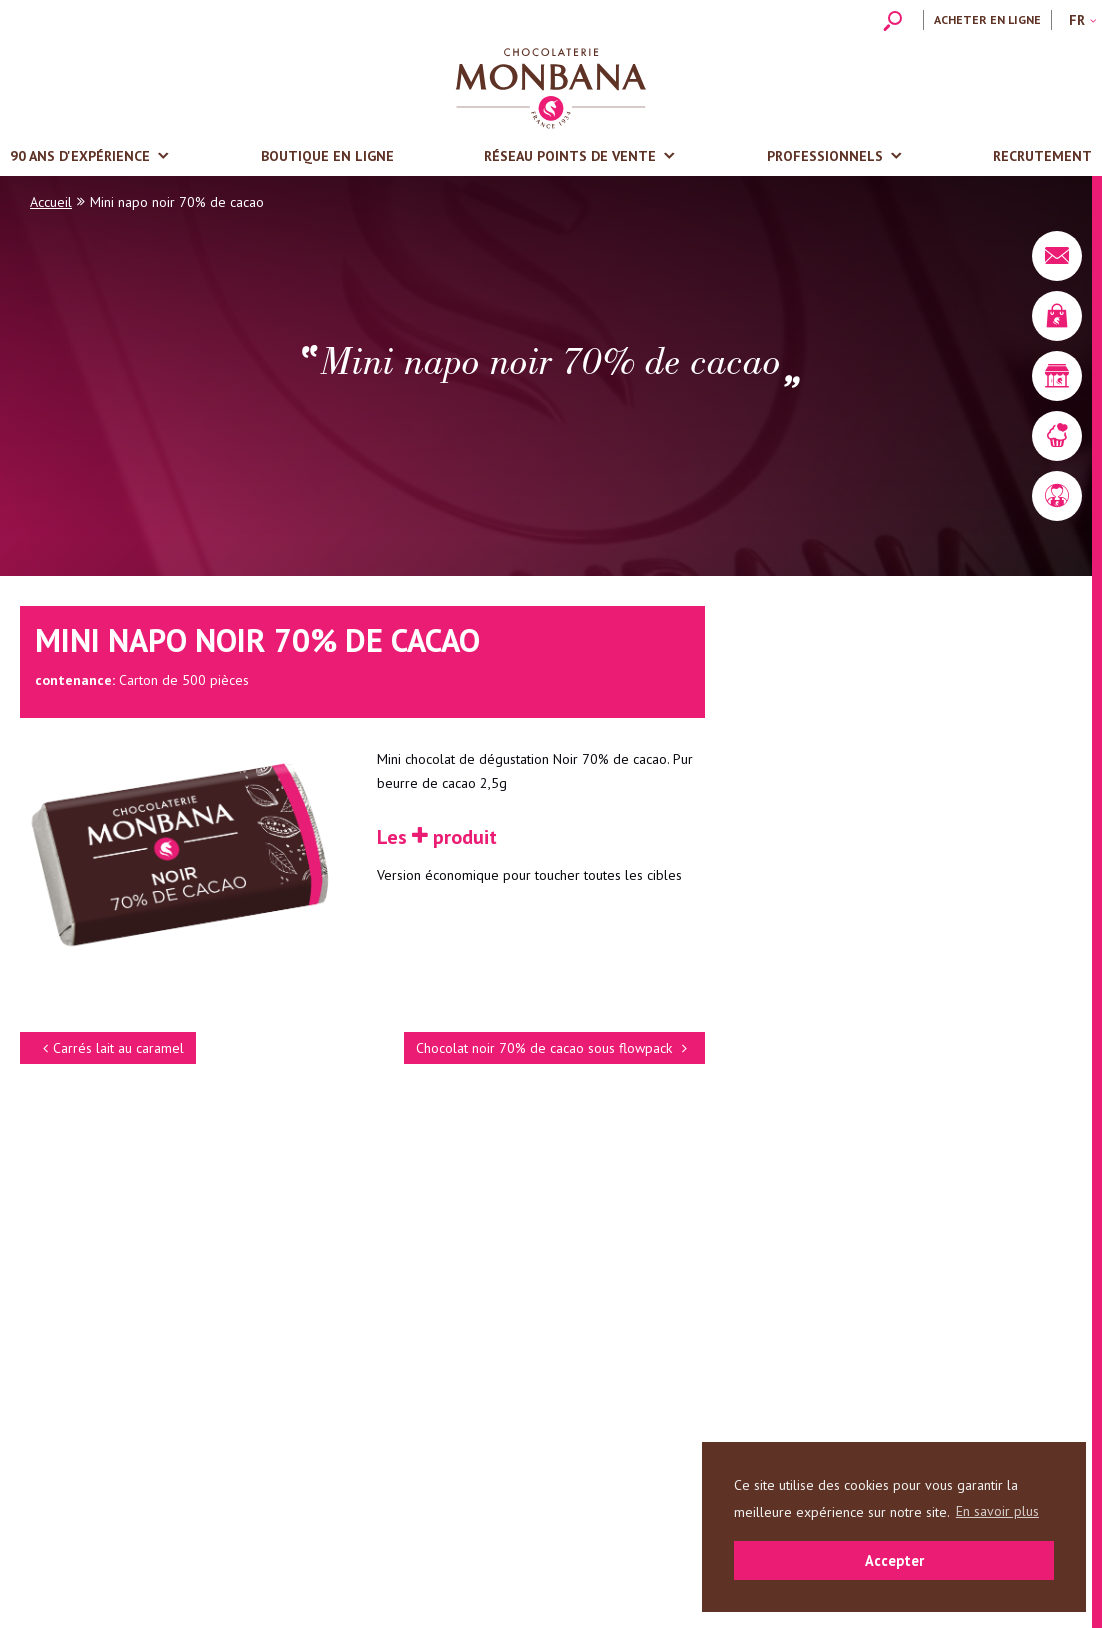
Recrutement (1042, 156)
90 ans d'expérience (80, 156)
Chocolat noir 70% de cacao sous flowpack (554, 1048)
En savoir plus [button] (997, 1511)
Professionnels (825, 156)
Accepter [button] (894, 1560)
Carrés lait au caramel (110, 1048)
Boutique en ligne (327, 156)
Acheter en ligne (987, 19)
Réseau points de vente (570, 156)
